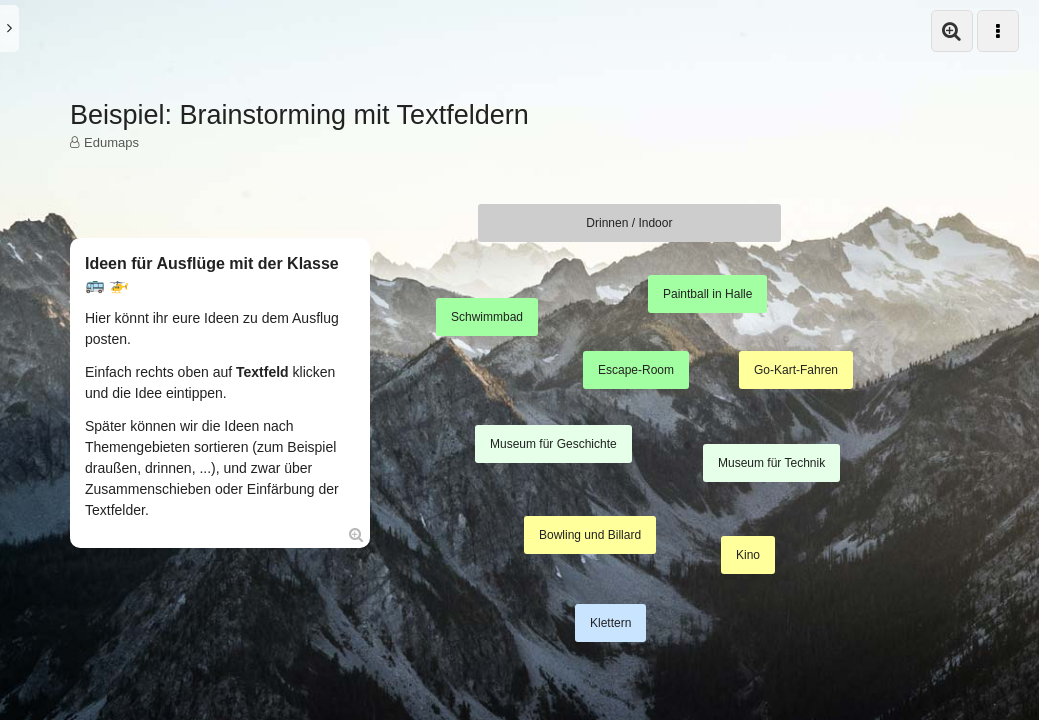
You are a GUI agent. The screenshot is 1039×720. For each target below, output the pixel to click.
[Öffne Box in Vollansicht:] (356, 534)
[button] (952, 31)
